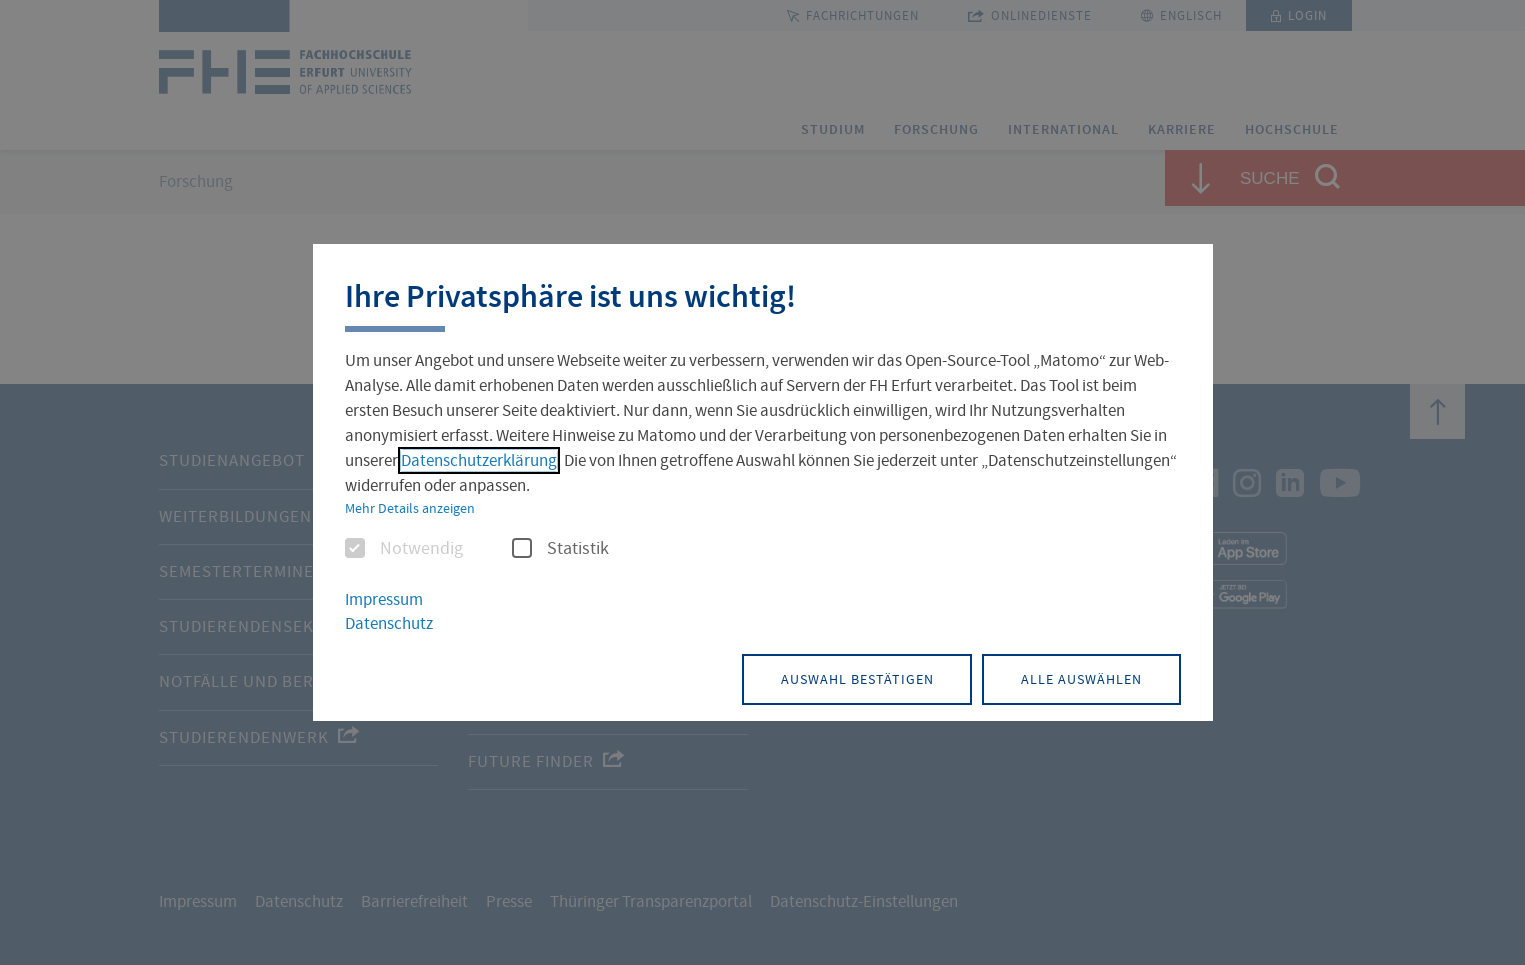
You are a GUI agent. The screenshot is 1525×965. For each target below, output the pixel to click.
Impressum (384, 599)
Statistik (560, 549)
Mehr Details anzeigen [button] (410, 508)
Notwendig (404, 549)
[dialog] (763, 482)
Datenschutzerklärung (479, 460)
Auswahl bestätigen (847, 678)
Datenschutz (389, 624)
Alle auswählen (1078, 678)
